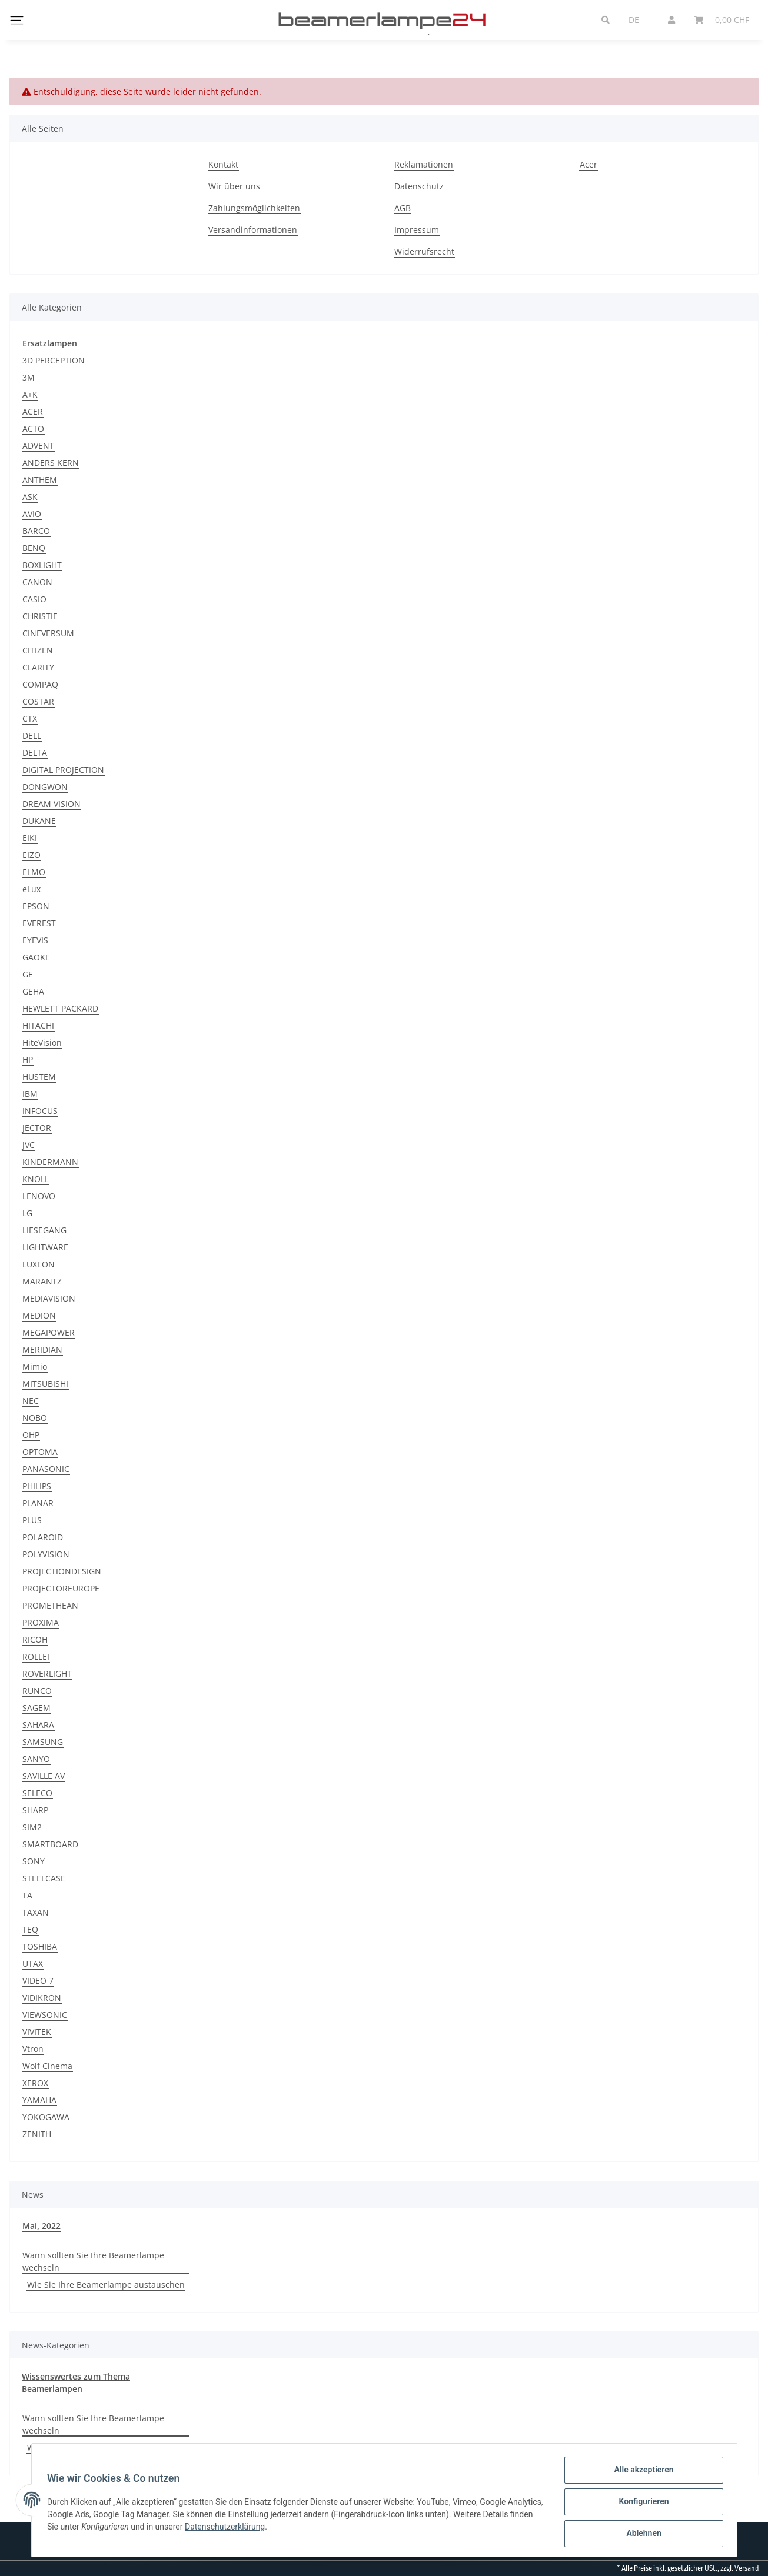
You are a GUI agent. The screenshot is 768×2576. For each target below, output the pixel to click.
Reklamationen (423, 164)
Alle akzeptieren (640, 2473)
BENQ (33, 547)
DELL (31, 735)
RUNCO (37, 1690)
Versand (746, 2568)
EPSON (35, 906)
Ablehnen (640, 2534)
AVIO (31, 513)
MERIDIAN (42, 1349)
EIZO (31, 854)
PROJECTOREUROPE (60, 1588)
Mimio (34, 1366)
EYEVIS (35, 940)
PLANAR (38, 1503)
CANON (37, 582)
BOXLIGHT (42, 564)
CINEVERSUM (48, 633)
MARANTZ (42, 1281)
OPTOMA (40, 1451)
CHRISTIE (40, 616)
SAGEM (36, 1707)
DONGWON (45, 786)
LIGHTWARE (45, 1247)
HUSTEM (39, 1076)
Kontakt (223, 164)
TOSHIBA (39, 1946)
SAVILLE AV (43, 1775)
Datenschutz (419, 186)
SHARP (35, 1810)
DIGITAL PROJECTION (63, 769)
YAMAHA (39, 2099)
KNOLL (35, 1178)
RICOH (35, 1639)
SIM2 (32, 1827)
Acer (588, 164)
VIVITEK (36, 2031)
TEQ (30, 1929)
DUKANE (39, 820)
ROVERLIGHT (47, 1673)
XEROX (35, 2082)
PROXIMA (40, 1622)
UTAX (32, 1963)
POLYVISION (45, 1554)
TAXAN (35, 1912)
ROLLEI (35, 1656)
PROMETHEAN (50, 1605)
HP (27, 1059)
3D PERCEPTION (53, 360)
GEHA (33, 991)
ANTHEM (39, 479)
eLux (31, 889)
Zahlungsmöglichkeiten (254, 207)
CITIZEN (37, 650)
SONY (33, 1861)
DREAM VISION (51, 803)
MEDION (39, 1315)
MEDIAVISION (48, 1298)
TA (27, 1895)
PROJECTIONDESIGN (61, 1571)
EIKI (29, 837)
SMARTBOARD (50, 1844)
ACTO (33, 428)
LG (27, 1213)
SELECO (37, 1792)
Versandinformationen (252, 229)
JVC (28, 1144)
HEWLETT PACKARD (60, 1008)
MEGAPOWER (48, 1332)
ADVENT (38, 445)
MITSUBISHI (45, 1383)
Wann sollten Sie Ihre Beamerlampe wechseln (93, 2261)
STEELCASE (43, 1878)
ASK (30, 496)
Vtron (33, 2048)
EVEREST (39, 923)
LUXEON (38, 1264)
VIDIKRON (41, 1997)
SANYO (36, 1758)
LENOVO (38, 1196)
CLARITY (38, 667)
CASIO (34, 599)
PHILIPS (36, 1485)
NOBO (34, 1417)
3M (28, 377)
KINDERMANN (50, 1161)
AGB (402, 207)
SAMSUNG (42, 1741)
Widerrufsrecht (424, 251)
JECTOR (36, 1127)
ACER (32, 411)
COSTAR (38, 701)
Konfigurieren (641, 2503)
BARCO (36, 530)
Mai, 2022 (41, 2225)
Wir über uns (234, 186)
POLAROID (42, 1537)
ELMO (33, 871)
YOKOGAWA (45, 2117)
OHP (30, 1434)
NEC (30, 1400)
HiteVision (42, 1042)
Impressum (416, 229)
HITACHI (38, 1025)
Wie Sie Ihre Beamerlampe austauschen (106, 2284)
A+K (30, 394)
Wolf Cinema (47, 2065)
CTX (29, 718)
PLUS (32, 1520)
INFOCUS (40, 1110)
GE (27, 974)
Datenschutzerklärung (280, 2528)
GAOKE (36, 957)
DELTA (34, 752)
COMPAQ (40, 684)
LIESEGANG (44, 1230)
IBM (30, 1093)
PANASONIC (45, 1468)
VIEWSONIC (44, 2014)
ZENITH (36, 2134)
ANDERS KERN (50, 462)
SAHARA (38, 1724)
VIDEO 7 (38, 1980)
